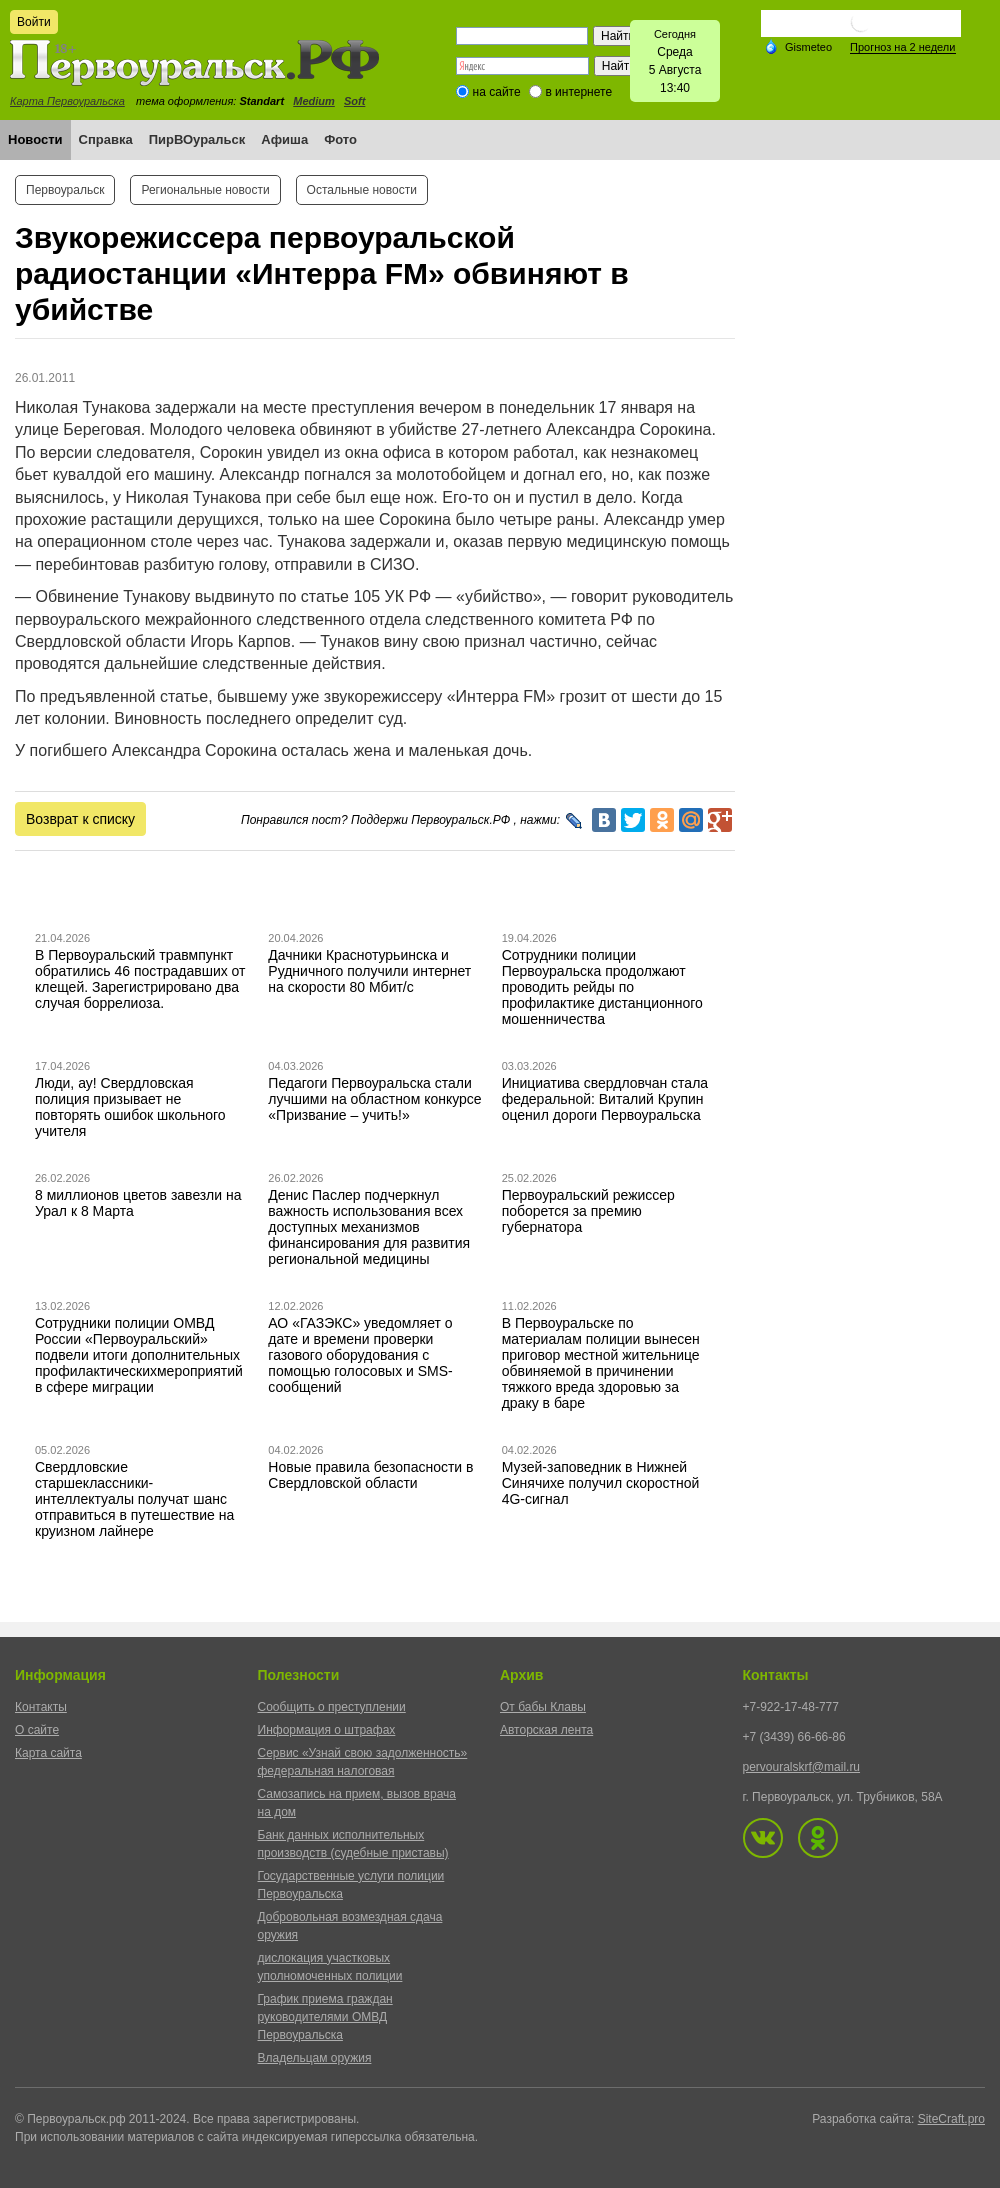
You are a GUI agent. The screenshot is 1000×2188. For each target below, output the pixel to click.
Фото (340, 139)
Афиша (284, 139)
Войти (34, 22)
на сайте (497, 92)
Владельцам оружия (315, 2058)
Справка (106, 139)
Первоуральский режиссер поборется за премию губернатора (588, 1211)
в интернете (578, 92)
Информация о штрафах (327, 1730)
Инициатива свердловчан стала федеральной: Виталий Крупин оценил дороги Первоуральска (605, 1099)
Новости (35, 139)
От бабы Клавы (543, 1707)
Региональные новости (205, 190)
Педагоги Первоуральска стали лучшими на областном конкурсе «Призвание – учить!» (374, 1099)
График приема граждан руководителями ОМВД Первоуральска (325, 2017)
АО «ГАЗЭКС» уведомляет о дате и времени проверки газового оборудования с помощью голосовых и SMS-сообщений (360, 1355)
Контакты (41, 1707)
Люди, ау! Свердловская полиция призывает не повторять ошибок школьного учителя (130, 1107)
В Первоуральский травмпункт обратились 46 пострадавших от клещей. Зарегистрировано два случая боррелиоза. (140, 979)
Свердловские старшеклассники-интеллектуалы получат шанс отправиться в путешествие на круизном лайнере (134, 1499)
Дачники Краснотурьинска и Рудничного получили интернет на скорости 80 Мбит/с (369, 971)
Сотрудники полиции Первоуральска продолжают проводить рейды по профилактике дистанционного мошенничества (602, 987)
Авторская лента (546, 1730)
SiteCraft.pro (951, 2119)
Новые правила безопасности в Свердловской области (370, 1475)
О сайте (37, 1730)
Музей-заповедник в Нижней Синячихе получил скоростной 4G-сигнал (601, 1483)
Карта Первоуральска (67, 101)
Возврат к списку (80, 819)
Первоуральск (65, 190)
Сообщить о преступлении (332, 1707)
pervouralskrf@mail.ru (802, 1767)
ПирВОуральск (197, 139)
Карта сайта (48, 1753)
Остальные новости (362, 190)
